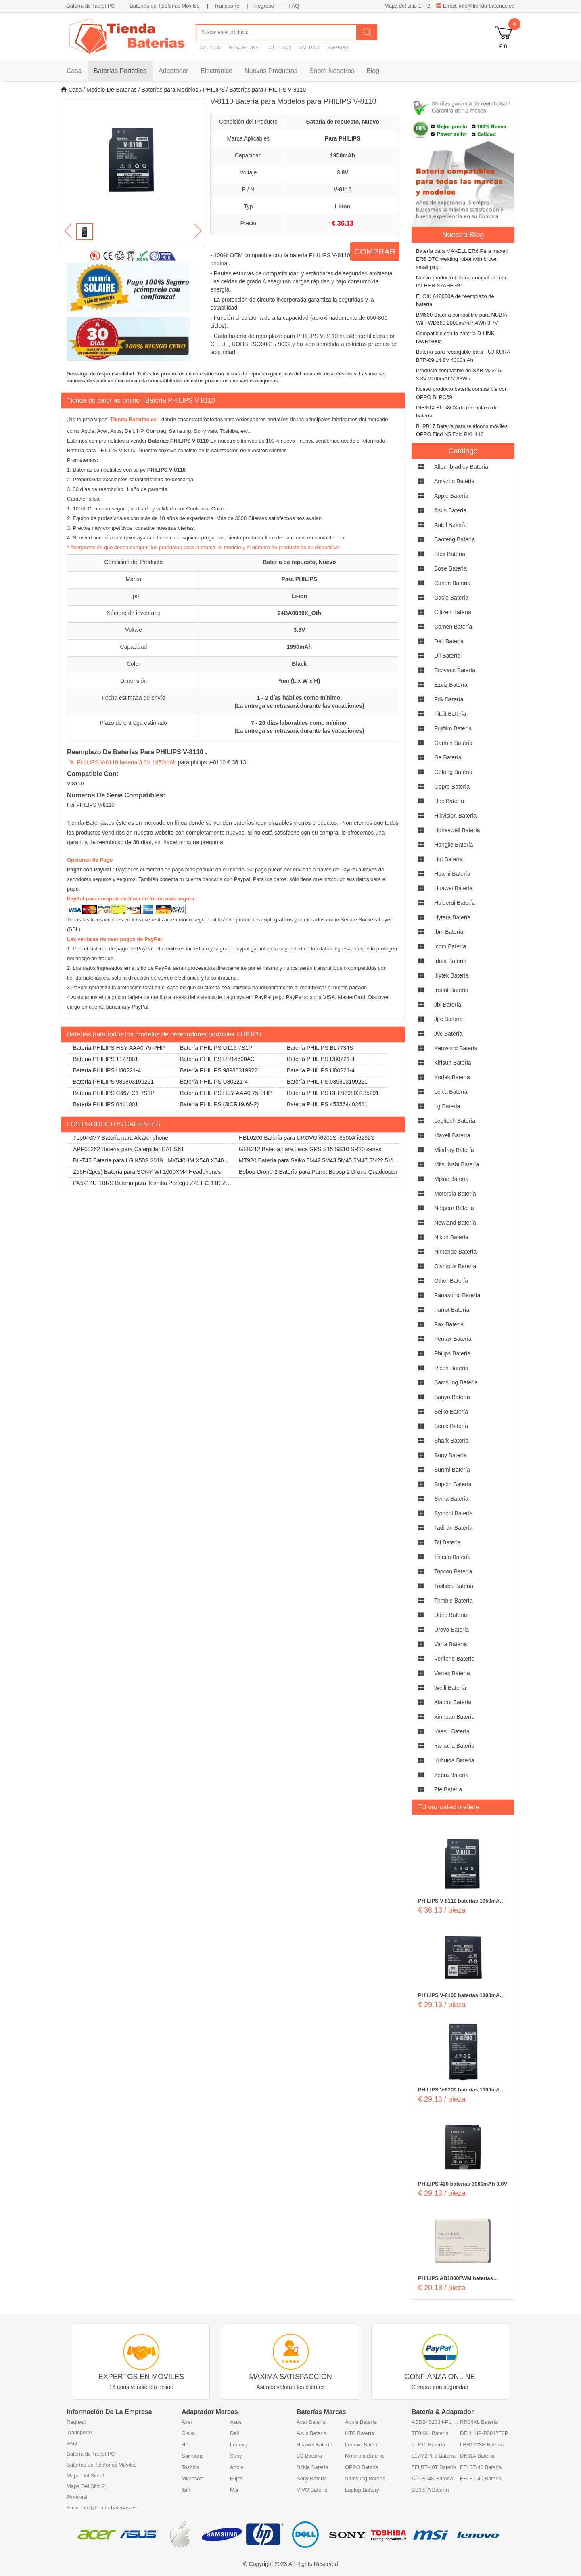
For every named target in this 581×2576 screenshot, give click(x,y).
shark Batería (451, 1440)
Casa (74, 70)
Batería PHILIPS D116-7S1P (216, 1048)
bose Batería (450, 568)
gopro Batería (452, 786)
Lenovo (238, 2445)
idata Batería (450, 961)
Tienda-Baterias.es (133, 419)
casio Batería (451, 597)
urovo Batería (451, 1629)
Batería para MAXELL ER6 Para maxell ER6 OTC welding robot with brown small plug (462, 259)
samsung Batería (456, 1382)
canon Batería (452, 583)
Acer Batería (311, 2422)
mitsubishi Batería (456, 1164)
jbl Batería (447, 1004)
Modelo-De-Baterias (111, 89)
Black (299, 664)
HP (185, 2445)
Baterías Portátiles (120, 70)
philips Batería (452, 1353)
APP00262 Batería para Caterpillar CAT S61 (128, 1149)
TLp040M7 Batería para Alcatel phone (120, 1138)
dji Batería (447, 655)
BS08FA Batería (430, 2490)
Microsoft (192, 2478)
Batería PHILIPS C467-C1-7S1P (114, 1093)
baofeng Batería (454, 539)
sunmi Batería (452, 1469)
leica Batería (451, 1092)
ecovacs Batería (454, 670)
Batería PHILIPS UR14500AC (217, 1059)
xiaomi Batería (452, 1702)
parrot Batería (451, 1310)
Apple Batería (361, 2422)
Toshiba (191, 2467)
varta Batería (450, 1644)
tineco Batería (452, 1557)
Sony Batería (312, 2478)
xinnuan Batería (454, 1717)
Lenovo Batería (362, 2445)
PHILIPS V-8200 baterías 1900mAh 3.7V (460, 2090)
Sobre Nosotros (331, 70)
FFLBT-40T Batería (434, 2467)
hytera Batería (452, 917)
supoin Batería (453, 1484)
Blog (372, 70)
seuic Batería (451, 1426)
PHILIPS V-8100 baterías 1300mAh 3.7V (460, 1995)
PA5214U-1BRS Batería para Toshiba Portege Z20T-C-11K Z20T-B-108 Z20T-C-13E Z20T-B (149, 1184)
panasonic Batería (457, 1295)
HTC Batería (359, 2433)
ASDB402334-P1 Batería (436, 2422)
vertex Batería (452, 1673)
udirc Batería (450, 1615)
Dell (234, 2433)
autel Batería (450, 525)
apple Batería (451, 496)
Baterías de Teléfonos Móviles (164, 6)
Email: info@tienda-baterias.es (475, 6)
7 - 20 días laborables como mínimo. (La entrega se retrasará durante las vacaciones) (299, 727)
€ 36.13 (342, 223)
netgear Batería (454, 1208)
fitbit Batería (450, 714)
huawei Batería (453, 888)
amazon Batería (454, 481)
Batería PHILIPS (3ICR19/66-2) (219, 1104)
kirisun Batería (452, 1062)
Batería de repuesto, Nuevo (342, 121)
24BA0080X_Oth (299, 613)
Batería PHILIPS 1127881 (105, 1059)
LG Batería (309, 2456)
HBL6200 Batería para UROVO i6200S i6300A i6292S (306, 1138)
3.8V (343, 172)
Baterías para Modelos (169, 89)
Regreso (264, 6)
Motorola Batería (364, 2456)
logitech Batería (454, 1121)
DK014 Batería (477, 2456)
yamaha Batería (454, 1746)
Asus (236, 2422)
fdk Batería (448, 699)
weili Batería (450, 1687)
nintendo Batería (455, 1251)
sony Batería (450, 1455)
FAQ (293, 6)
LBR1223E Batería (482, 2445)
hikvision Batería (455, 815)
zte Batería (448, 1789)
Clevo (188, 2433)
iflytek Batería (451, 975)
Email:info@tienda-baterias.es (102, 2508)
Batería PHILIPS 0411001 (105, 1104)
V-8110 (342, 189)
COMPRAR (374, 251)
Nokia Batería (312, 2467)
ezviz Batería (450, 685)
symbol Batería (453, 1513)
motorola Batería (455, 1193)
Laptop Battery (362, 2490)
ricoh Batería (451, 1368)
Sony (236, 2456)
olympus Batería (455, 1266)
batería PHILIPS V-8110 (320, 255)
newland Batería (455, 1222)
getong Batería (453, 772)
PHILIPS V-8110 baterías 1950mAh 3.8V (460, 1901)
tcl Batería (447, 1542)
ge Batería (448, 757)
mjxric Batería (451, 1179)
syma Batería (451, 1499)
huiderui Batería (454, 903)
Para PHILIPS (343, 138)
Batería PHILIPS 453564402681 (327, 1104)
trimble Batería (453, 1600)
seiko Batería (451, 1411)
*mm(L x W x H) (299, 681)
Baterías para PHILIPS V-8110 (267, 89)
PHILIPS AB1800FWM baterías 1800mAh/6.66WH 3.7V (455, 2278)
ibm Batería (448, 932)
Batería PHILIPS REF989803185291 (333, 1093)
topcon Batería (453, 1571)
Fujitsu (237, 2478)
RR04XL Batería (479, 2422)
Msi (234, 2490)
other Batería (451, 1281)
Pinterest (77, 2497)
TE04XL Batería (430, 2433)
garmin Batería (453, 743)
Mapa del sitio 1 (403, 6)
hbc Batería (449, 801)
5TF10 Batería (428, 2445)
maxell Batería (452, 1135)
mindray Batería (454, 1150)
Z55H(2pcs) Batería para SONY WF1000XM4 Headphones (147, 1171)
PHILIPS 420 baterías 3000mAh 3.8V (462, 2184)
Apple (236, 2467)
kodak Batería (452, 1077)
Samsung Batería (365, 2478)
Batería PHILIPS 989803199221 (220, 1070)
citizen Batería (452, 612)
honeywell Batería (457, 830)
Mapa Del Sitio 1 (86, 2476)
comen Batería (453, 626)
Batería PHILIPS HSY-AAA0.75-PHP (119, 1048)
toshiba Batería (453, 1586)
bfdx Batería (449, 554)
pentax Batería (453, 1339)
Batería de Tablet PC (91, 6)
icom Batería (450, 946)
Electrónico (216, 70)
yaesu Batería (452, 1731)
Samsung (193, 2456)
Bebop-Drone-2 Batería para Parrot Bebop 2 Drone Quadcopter (318, 1171)
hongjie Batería (453, 844)
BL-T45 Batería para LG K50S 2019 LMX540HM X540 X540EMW (149, 1161)
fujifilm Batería (453, 728)
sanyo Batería (452, 1397)
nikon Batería (451, 1237)
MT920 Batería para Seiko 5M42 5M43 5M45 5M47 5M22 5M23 (314, 1161)
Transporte (226, 6)
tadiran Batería (453, 1528)
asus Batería (450, 510)
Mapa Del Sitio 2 (86, 2486)
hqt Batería (448, 859)
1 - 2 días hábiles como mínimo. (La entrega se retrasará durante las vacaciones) (299, 701)
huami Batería (452, 874)
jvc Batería (448, 1033)
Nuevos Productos (271, 70)
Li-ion (342, 206)
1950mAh (342, 155)
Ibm (186, 2490)
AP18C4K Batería (432, 2478)
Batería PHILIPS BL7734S (320, 1048)
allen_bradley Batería (461, 467)
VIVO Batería (312, 2490)
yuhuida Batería (454, 1760)
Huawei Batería (314, 2445)
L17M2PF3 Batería (434, 2456)
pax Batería (449, 1324)
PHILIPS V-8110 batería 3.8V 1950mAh (126, 762)
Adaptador (173, 70)
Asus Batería (311, 2433)
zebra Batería (451, 1775)
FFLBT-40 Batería (481, 2467)
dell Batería (449, 641)
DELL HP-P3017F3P (484, 2433)
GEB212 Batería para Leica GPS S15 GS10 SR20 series (310, 1149)
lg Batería (447, 1106)
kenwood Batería (455, 1048)
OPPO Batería (361, 2467)
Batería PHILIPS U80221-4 (321, 1059)
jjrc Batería (448, 1019)
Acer (187, 2422)
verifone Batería (454, 1658)
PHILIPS (214, 89)
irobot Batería (451, 990)
